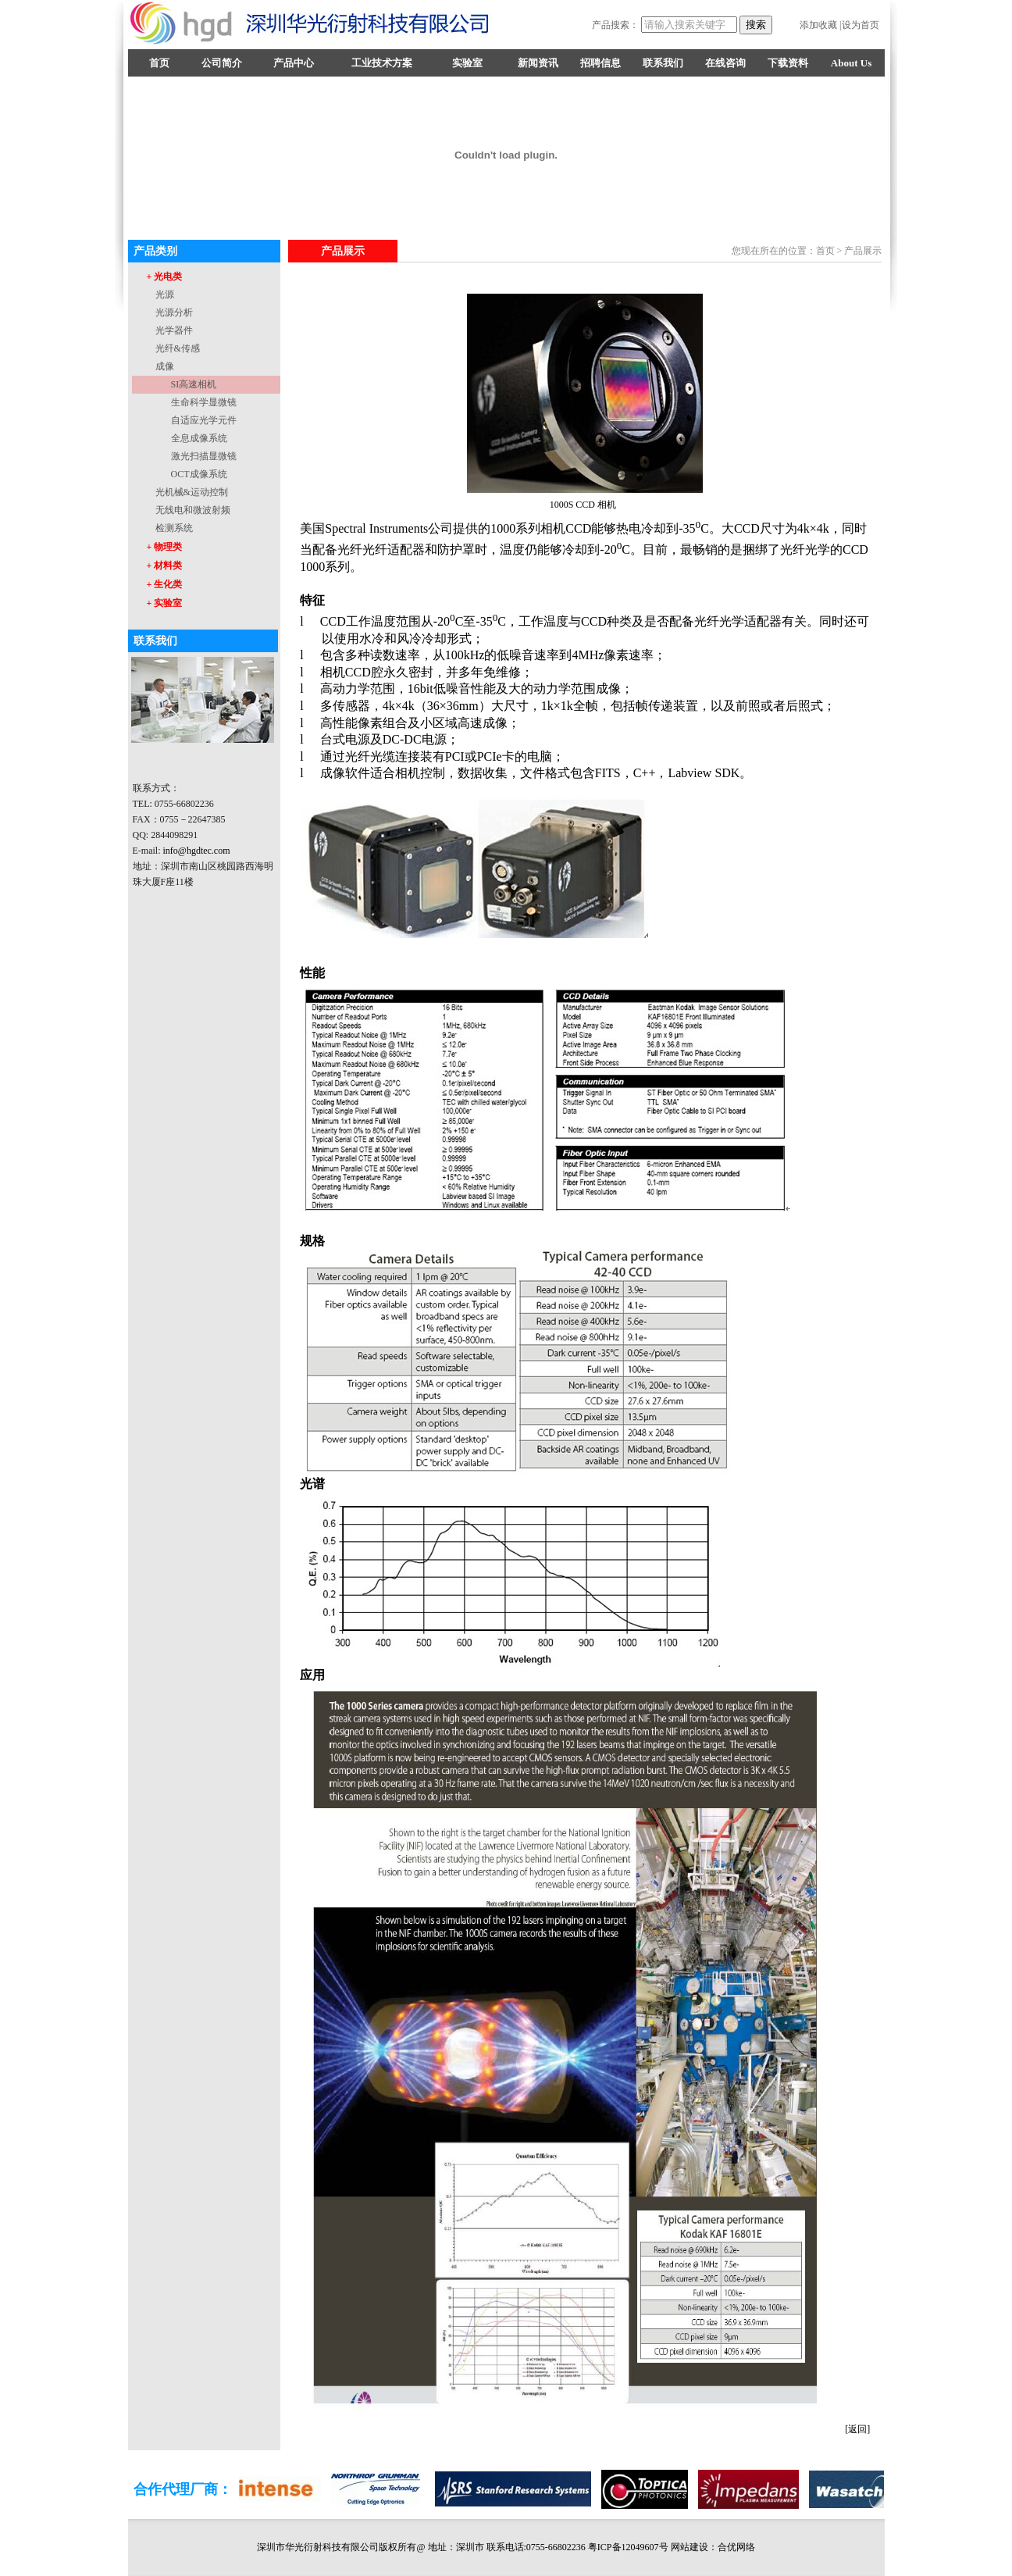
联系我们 (663, 63)
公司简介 (221, 63)
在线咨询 (725, 63)
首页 (159, 63)
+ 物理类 (165, 546)
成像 (164, 366)
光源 (164, 294)
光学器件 (174, 330)
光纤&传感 (177, 348)
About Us (851, 63)
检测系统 (174, 528)
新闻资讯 (538, 63)
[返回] (857, 2429)
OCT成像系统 (199, 474)
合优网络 (736, 2547)
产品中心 (293, 63)
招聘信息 (600, 63)
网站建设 (689, 2547)
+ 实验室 (165, 603)
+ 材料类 (165, 565)
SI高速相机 (194, 384)
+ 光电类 (165, 276)
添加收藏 (818, 25)
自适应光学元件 (204, 420)
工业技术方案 (381, 63)
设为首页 (860, 25)
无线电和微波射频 (192, 510)
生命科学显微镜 (204, 402)
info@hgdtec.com (196, 850)
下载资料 (788, 63)
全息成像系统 (199, 438)
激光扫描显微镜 (204, 456)
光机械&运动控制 (191, 492)
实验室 (467, 63)
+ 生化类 (165, 584)
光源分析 (174, 312)
